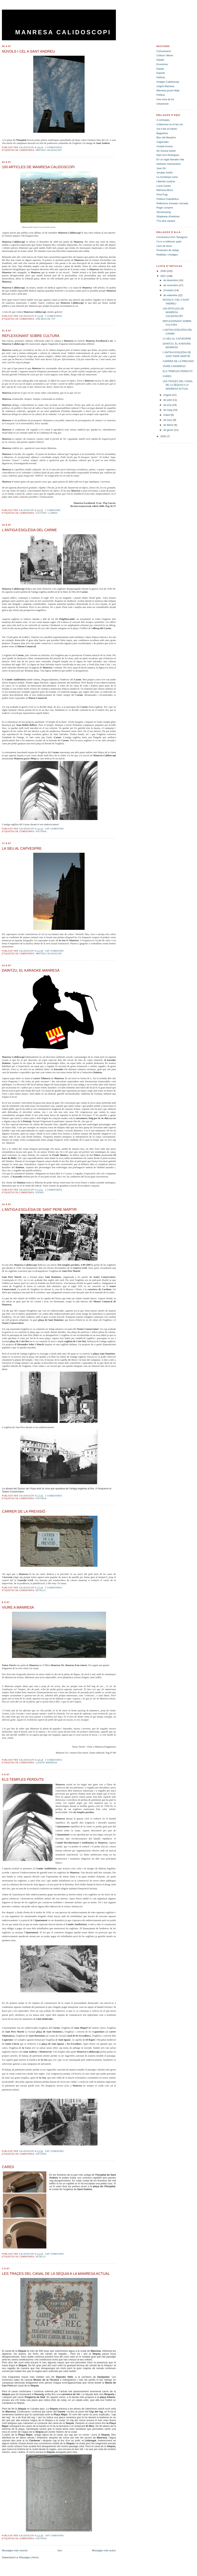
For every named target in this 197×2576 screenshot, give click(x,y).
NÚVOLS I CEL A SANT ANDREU (28, 51)
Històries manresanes (168, 163)
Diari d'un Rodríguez (167, 155)
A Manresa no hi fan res (169, 124)
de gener (168, 429)
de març (168, 419)
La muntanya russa (167, 177)
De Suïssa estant (166, 150)
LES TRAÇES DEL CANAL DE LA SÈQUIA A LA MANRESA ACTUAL (56, 2274)
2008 (163, 271)
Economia (162, 64)
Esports (160, 72)
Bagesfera (162, 133)
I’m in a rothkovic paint (168, 241)
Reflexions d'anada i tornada (172, 203)
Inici (60, 2550)
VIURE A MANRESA (18, 1607)
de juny (167, 404)
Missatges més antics (104, 2550)
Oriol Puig (161, 194)
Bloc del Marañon (166, 137)
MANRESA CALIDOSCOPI (63, 32)
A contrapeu (163, 119)
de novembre (171, 285)
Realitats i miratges (167, 254)
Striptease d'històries (168, 216)
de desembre (171, 280)
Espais (40, 1192)
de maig (168, 409)
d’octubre (168, 290)
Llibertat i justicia (165, 181)
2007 (163, 276)
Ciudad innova (164, 146)
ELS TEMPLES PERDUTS (23, 1779)
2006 (163, 436)
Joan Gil (161, 168)
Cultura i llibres (47, 513)
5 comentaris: (54, 1588)
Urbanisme (162, 103)
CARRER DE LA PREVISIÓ (23, 1511)
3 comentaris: (54, 1760)
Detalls (41, 1590)
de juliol (168, 399)
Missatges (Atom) (29, 2557)
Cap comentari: (55, 829)
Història (41, 831)
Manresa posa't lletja (167, 90)
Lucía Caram (163, 185)
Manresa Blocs (164, 190)
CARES (8, 2167)
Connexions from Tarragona (171, 237)
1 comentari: (53, 510)
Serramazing (163, 212)
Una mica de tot (46, 319)
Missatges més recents (15, 2550)
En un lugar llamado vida (170, 159)
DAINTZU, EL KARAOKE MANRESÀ (30, 970)
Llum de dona (164, 245)
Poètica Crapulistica (167, 198)
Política (160, 94)
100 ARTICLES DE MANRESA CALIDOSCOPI (38, 167)
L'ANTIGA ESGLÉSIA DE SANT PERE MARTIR (39, 1210)
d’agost (167, 394)
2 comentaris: (54, 147)
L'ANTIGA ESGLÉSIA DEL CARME (29, 530)
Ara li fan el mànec (166, 128)
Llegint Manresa (46, 1763)
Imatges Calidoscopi (49, 150)
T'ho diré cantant (165, 220)
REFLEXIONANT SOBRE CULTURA (30, 336)
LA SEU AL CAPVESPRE (22, 848)
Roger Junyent (164, 207)
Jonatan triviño (164, 172)
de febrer (168, 424)
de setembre (170, 295)
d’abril (167, 414)
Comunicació (163, 51)
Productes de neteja (167, 250)
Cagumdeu (162, 141)
